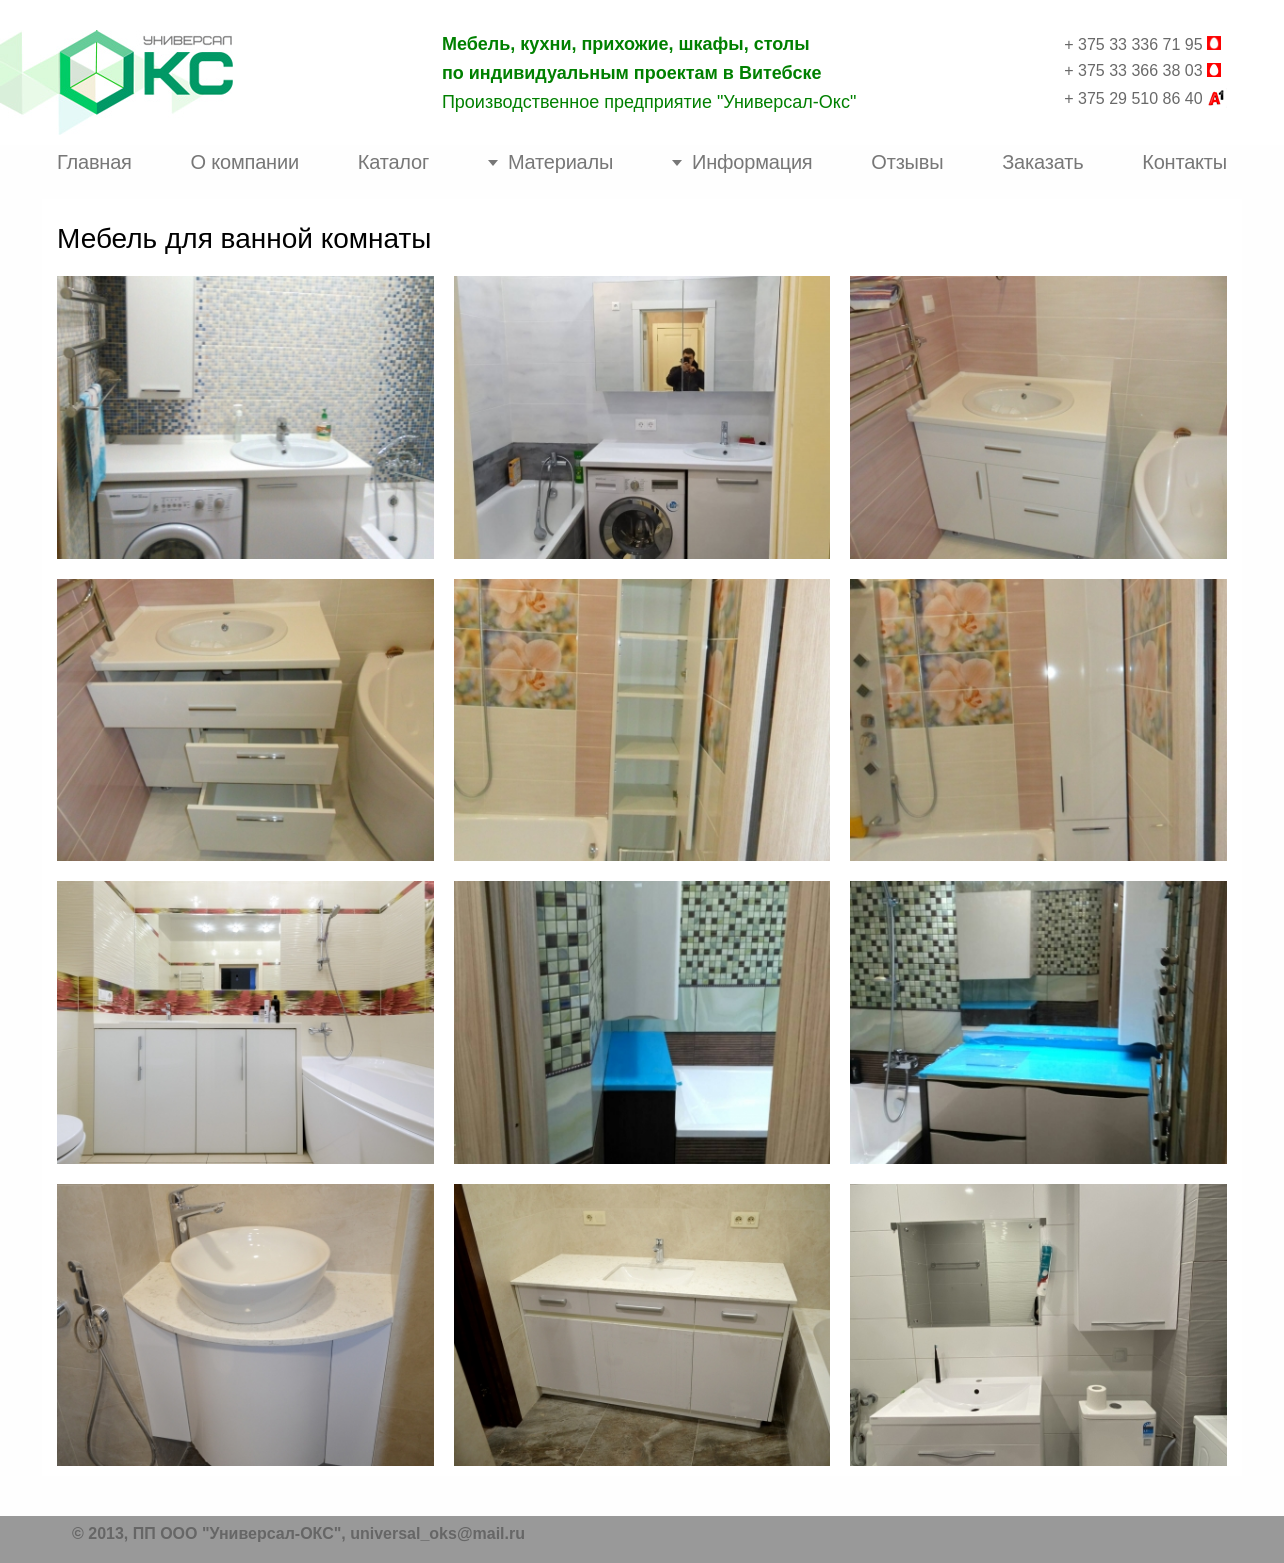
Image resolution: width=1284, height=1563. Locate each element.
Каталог (393, 162)
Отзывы (907, 162)
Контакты (1184, 162)
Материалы (560, 162)
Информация (752, 162)
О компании (245, 162)
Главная (94, 162)
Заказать (1042, 162)
